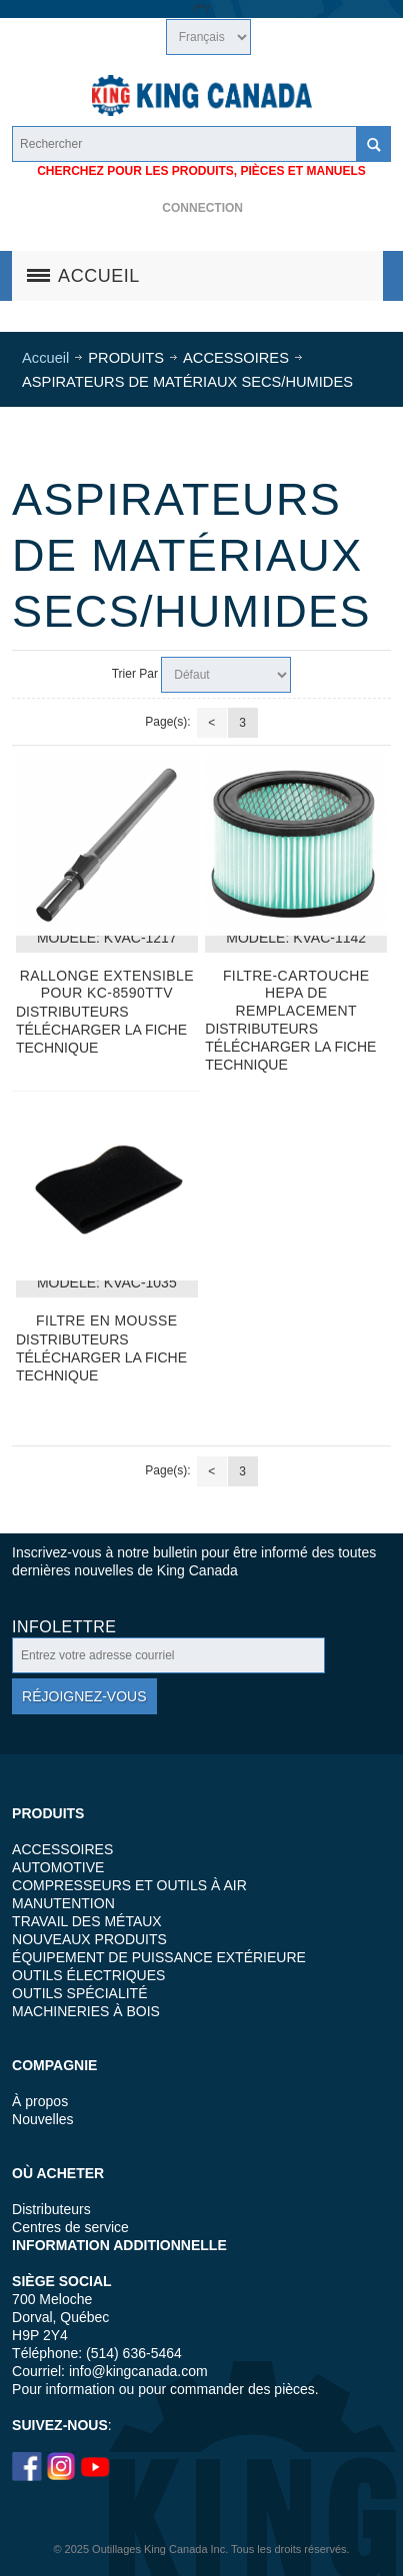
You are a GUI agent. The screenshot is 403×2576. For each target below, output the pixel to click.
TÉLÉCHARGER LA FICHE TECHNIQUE (101, 1039)
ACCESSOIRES (62, 1849)
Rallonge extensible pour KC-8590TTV (107, 984)
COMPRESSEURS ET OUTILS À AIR (129, 1885)
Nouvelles (42, 2119)
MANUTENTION (63, 1903)
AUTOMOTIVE (58, 1867)
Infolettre (64, 1627)
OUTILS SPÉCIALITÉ (79, 1993)
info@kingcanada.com (138, 2371)
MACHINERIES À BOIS (86, 2011)
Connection (202, 208)
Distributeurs (51, 2209)
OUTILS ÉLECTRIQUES (88, 1975)
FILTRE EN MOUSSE (107, 1320)
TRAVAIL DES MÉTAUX (87, 1921)
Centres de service (70, 2227)
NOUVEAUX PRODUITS (89, 1939)
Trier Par (135, 674)
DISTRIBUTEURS (72, 1012)
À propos (40, 2101)
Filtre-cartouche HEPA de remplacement (296, 993)
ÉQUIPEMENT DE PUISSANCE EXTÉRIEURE (159, 1957)
